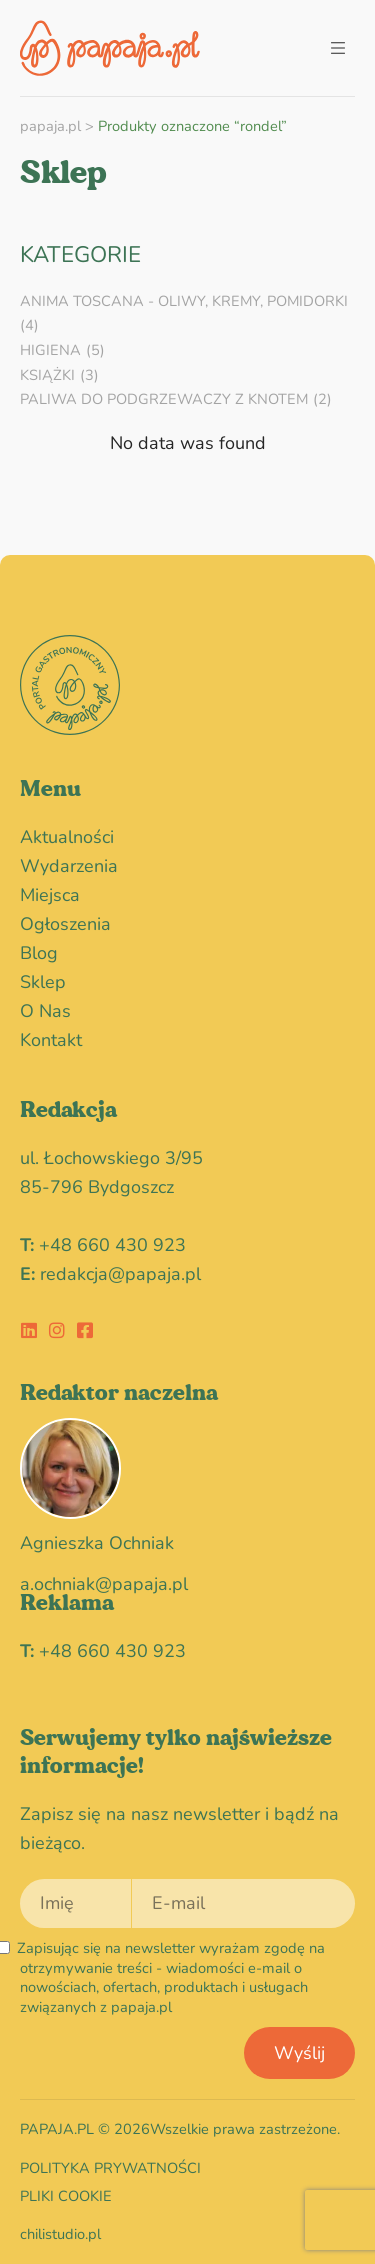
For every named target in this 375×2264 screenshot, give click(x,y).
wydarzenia (74, 866)
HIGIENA (50, 350)
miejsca (50, 895)
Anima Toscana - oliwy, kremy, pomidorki (184, 301)
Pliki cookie (66, 2196)
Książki (47, 375)
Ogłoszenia (70, 924)
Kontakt (51, 1040)
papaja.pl (50, 126)
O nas (45, 1011)
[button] (337, 48)
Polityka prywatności (110, 2168)
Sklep (43, 982)
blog (39, 953)
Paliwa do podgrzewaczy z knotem (164, 399)
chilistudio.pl (60, 2234)
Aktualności (67, 837)
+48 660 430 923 (112, 1245)
